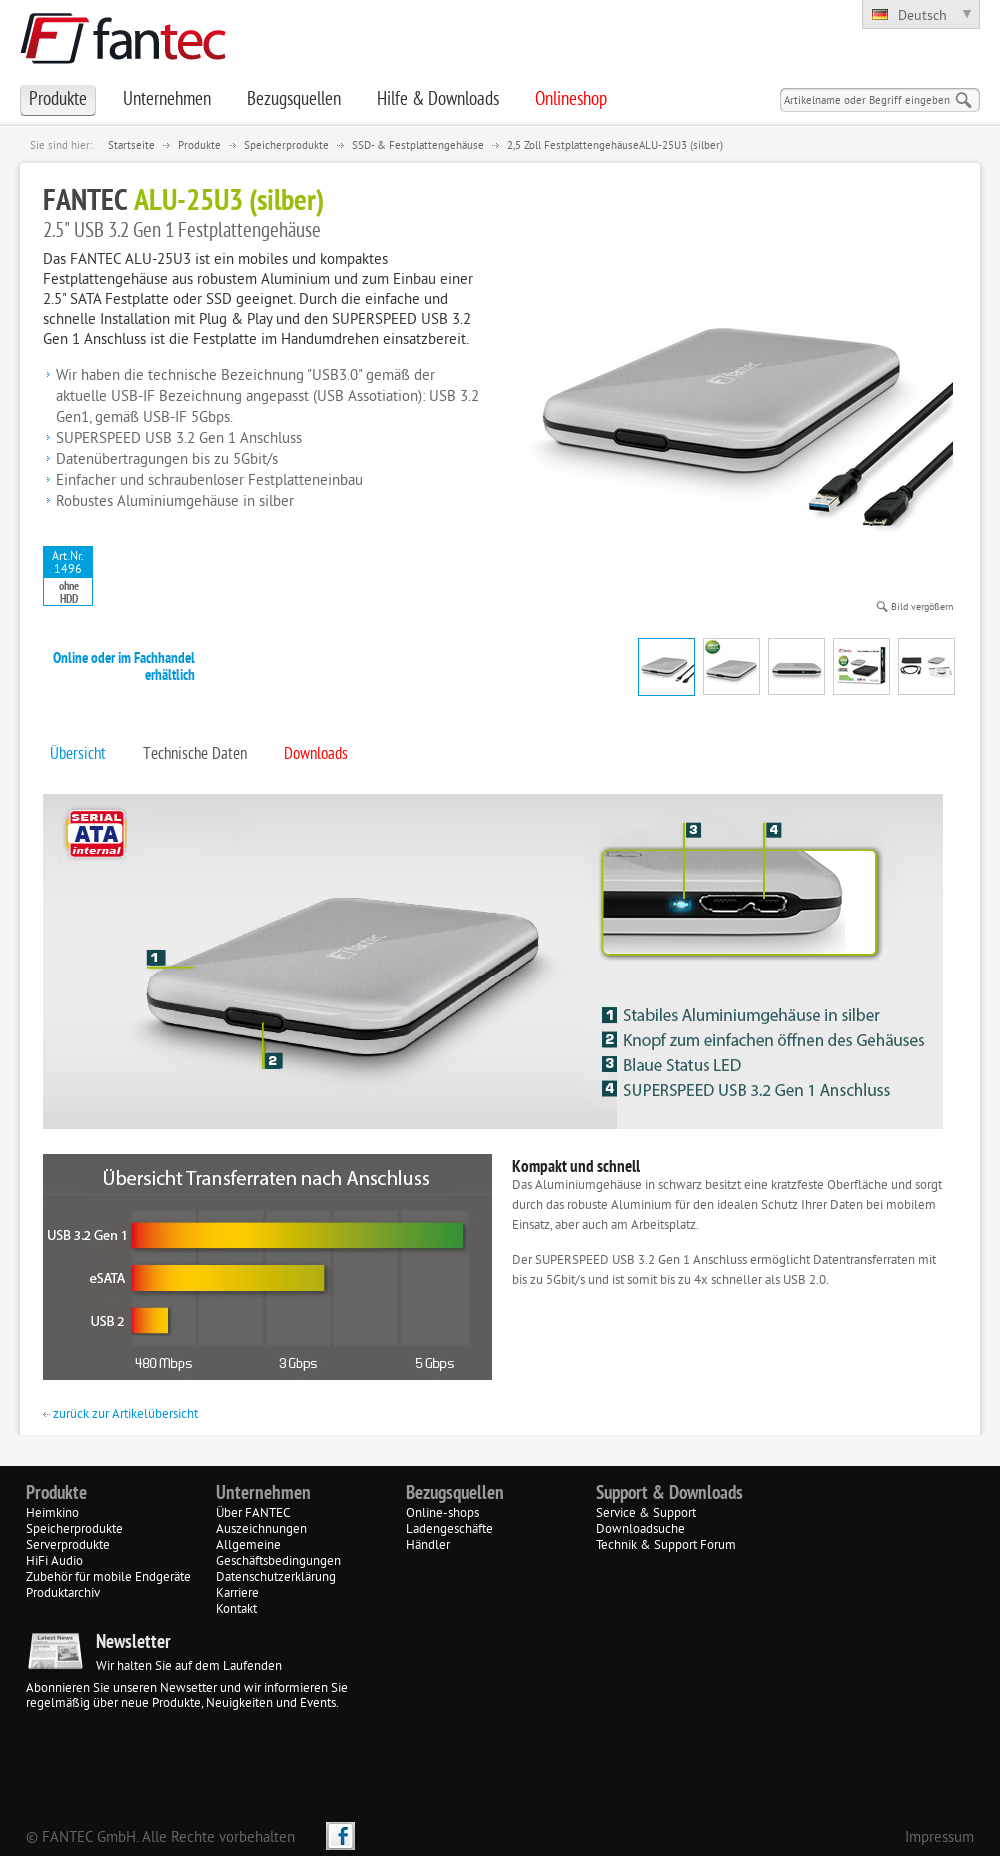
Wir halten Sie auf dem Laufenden (189, 1667)
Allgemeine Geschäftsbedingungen (278, 1554)
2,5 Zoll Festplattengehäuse (573, 146)
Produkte (199, 146)
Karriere (237, 1594)
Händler (428, 1546)
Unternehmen (263, 1494)
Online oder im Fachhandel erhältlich (124, 668)
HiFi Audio (54, 1562)
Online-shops (442, 1514)
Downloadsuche (640, 1530)
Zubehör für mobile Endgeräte (108, 1578)
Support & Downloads (669, 1494)
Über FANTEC (253, 1514)
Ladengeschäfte (449, 1530)
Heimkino (52, 1514)
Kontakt (236, 1610)
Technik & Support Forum (666, 1546)
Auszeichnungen (261, 1530)
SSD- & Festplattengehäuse (418, 146)
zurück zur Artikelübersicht (120, 1415)
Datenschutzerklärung (276, 1578)
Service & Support (646, 1514)
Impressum (939, 1838)
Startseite (131, 146)
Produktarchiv (63, 1594)
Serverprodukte (68, 1546)
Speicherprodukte (286, 146)
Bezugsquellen (455, 1494)
